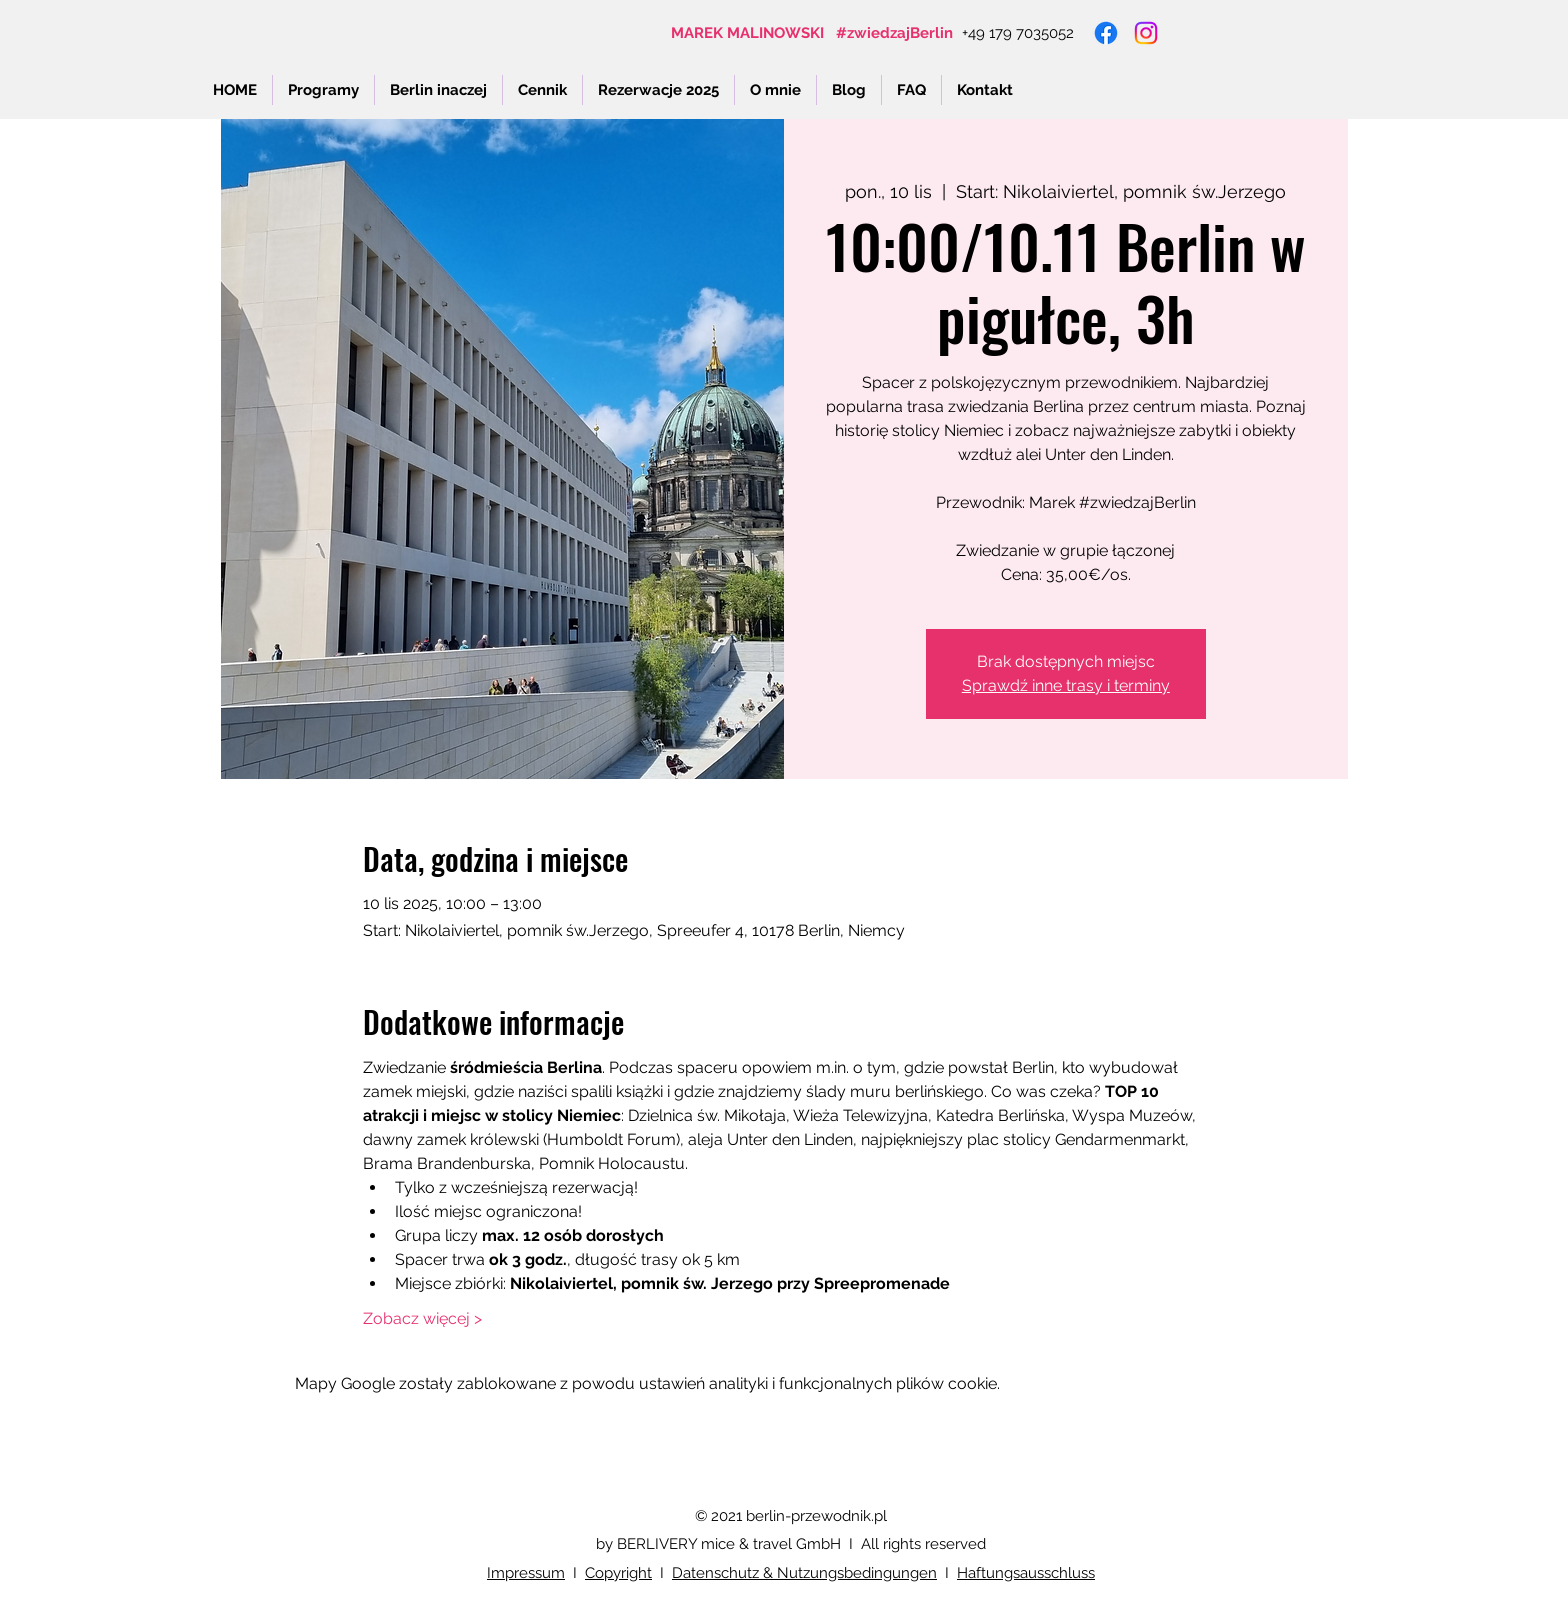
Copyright (618, 1573)
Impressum (526, 1573)
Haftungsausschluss (1026, 1573)
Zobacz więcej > (422, 1318)
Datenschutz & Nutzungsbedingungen (804, 1573)
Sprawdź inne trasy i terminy (1066, 685)
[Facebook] (1106, 33)
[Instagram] (1146, 33)
